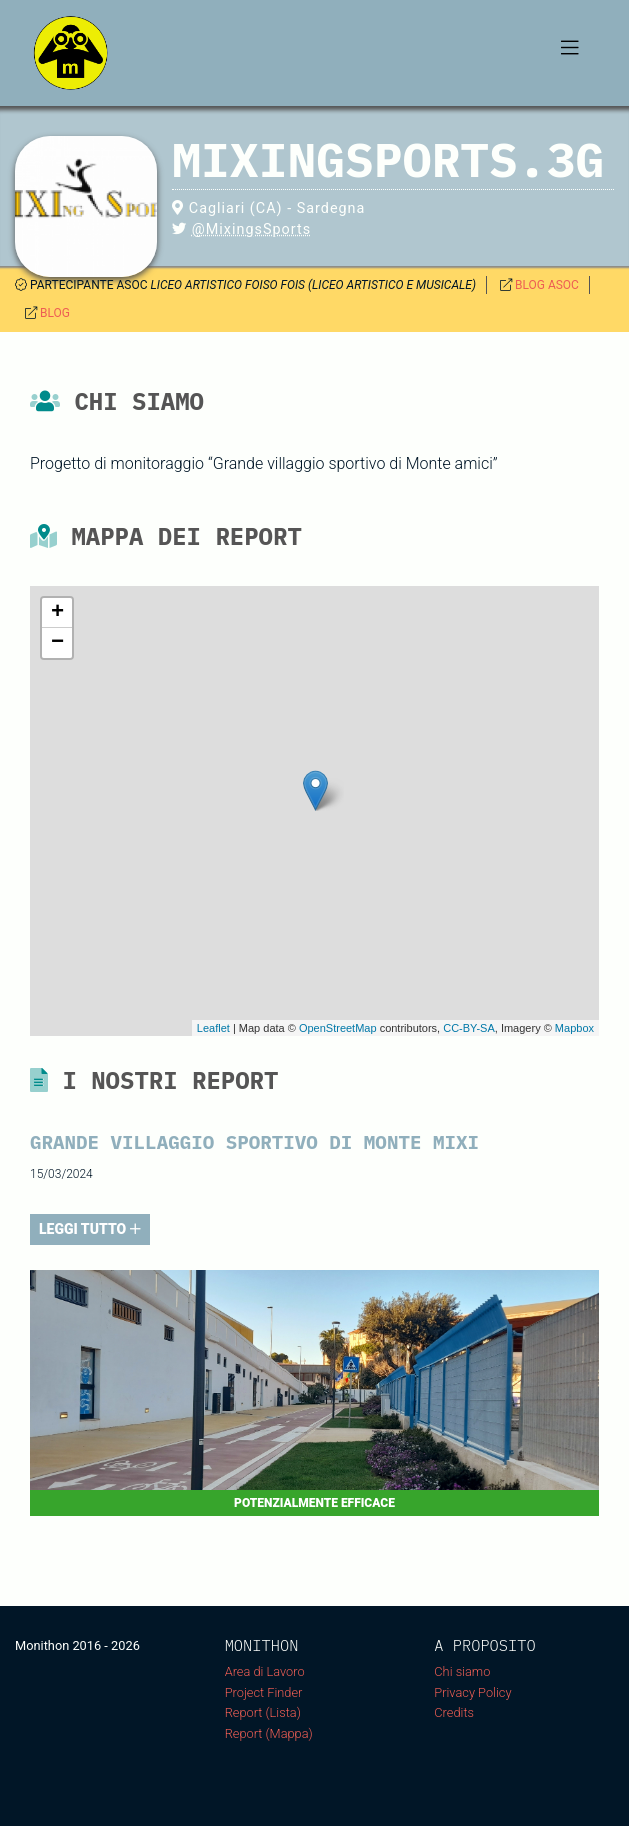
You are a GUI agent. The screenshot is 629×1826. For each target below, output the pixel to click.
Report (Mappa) (269, 1733)
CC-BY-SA (469, 1028)
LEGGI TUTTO (90, 1229)
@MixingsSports (251, 229)
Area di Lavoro (265, 1671)
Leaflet (213, 1028)
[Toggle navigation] (570, 53)
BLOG (55, 313)
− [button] (57, 643)
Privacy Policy (472, 1692)
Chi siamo (462, 1671)
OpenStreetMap (338, 1028)
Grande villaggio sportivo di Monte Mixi (254, 1141)
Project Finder (264, 1692)
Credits (454, 1712)
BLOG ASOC (547, 285)
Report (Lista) (263, 1712)
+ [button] (57, 613)
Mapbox (574, 1028)
